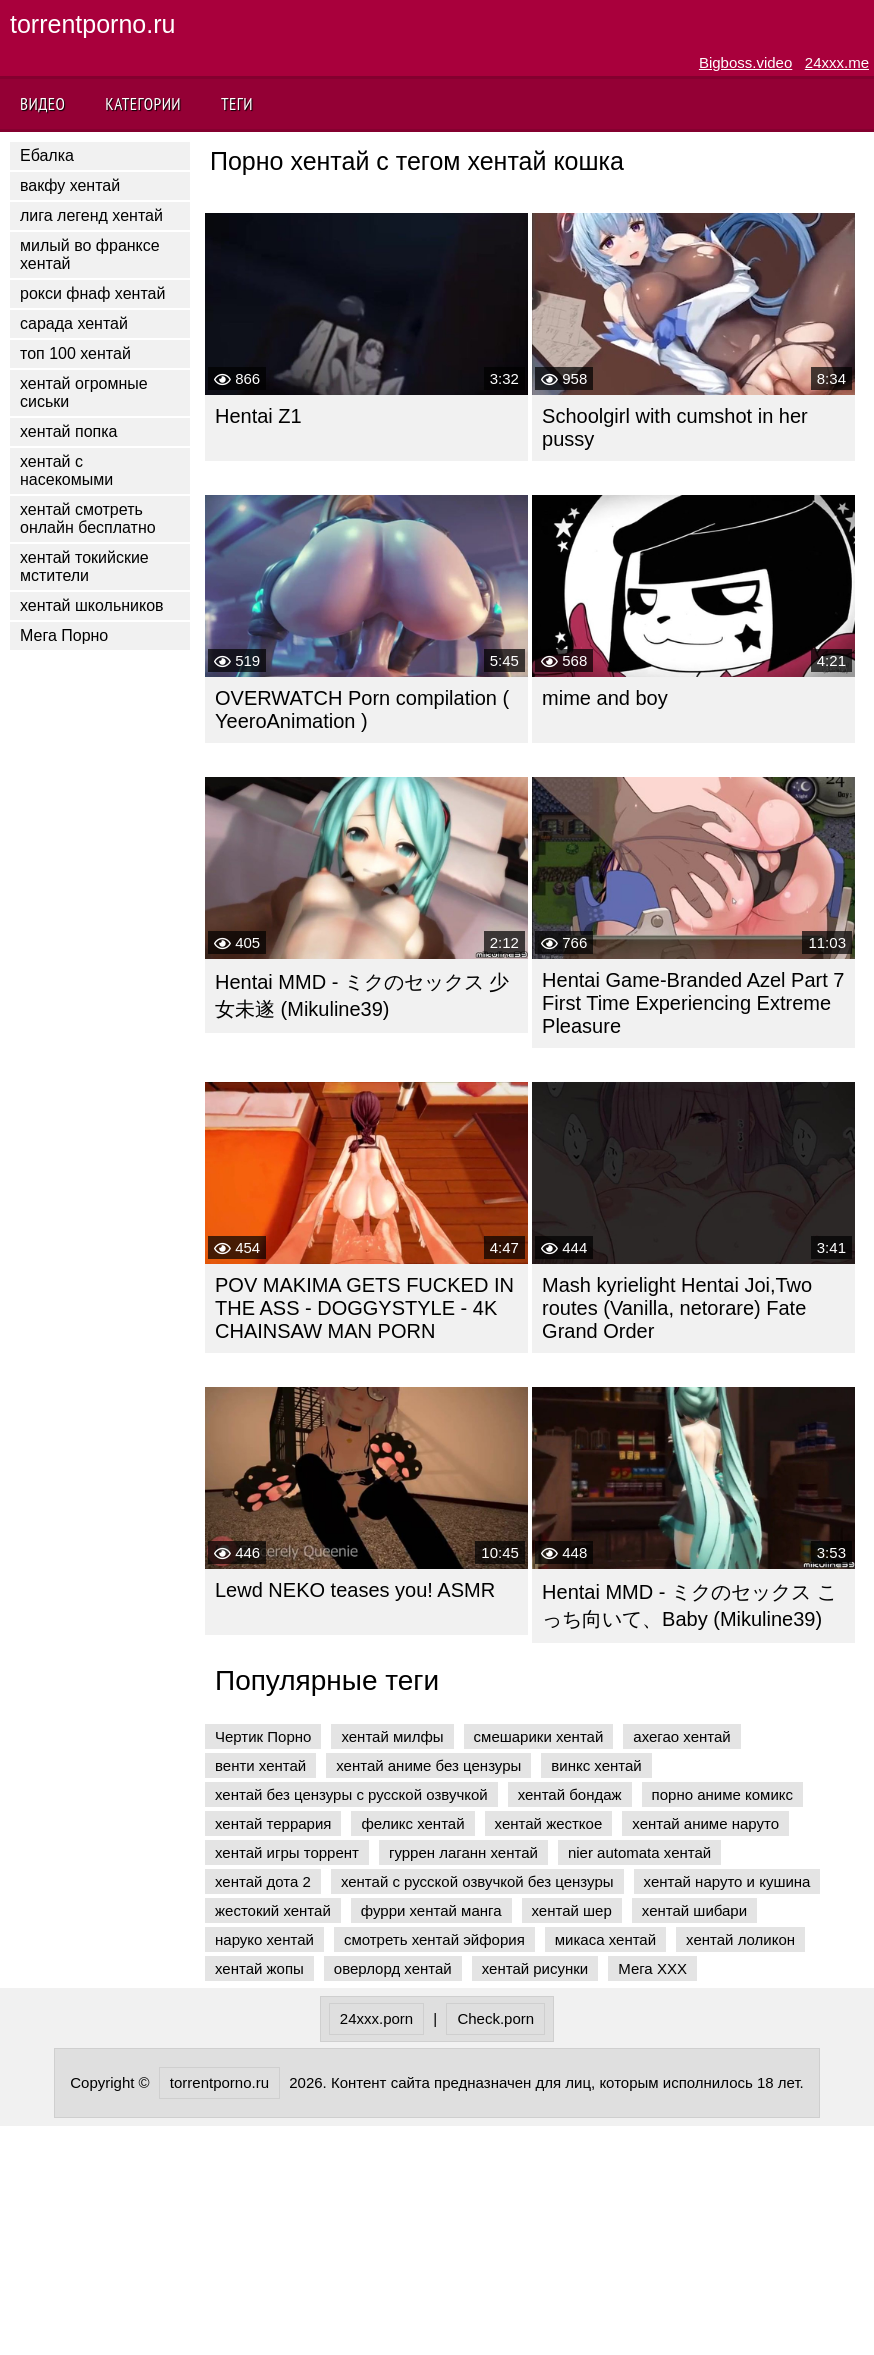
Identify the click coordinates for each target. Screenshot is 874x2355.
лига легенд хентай (91, 215)
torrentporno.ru (92, 24)
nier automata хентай (639, 1852)
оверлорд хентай (393, 1968)
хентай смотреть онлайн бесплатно (88, 518)
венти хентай (260, 1765)
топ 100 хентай (75, 353)
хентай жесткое (549, 1823)
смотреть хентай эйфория (434, 1939)
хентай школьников (92, 605)
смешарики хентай (539, 1736)
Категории (143, 104)
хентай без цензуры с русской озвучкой (351, 1794)
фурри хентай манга (431, 1910)
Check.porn (495, 2018)
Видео (42, 104)
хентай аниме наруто (705, 1823)
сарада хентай (74, 323)
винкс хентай (596, 1765)
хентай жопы (259, 1968)
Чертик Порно (263, 1736)
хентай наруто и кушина (727, 1881)
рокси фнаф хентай (92, 293)
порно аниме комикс (722, 1794)
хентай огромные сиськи (84, 392)
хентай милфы (392, 1736)
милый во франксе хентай (90, 254)
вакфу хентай (70, 185)
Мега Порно (64, 635)
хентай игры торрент (287, 1852)
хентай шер (572, 1910)
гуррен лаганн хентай (463, 1852)
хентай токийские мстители (84, 566)
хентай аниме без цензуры (428, 1765)
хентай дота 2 (263, 1881)
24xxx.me (837, 62)
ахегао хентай (681, 1736)
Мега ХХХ (652, 1968)
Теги (237, 104)
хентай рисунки (535, 1968)
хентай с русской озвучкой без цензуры (477, 1881)
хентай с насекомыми (66, 470)
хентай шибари (694, 1910)
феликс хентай (412, 1823)
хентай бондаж (570, 1794)
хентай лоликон (740, 1939)
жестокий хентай (273, 1910)
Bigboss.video (745, 62)
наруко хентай (264, 1939)
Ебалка (47, 155)
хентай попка (68, 431)
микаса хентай (605, 1939)
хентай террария (273, 1823)
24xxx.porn (376, 2018)
